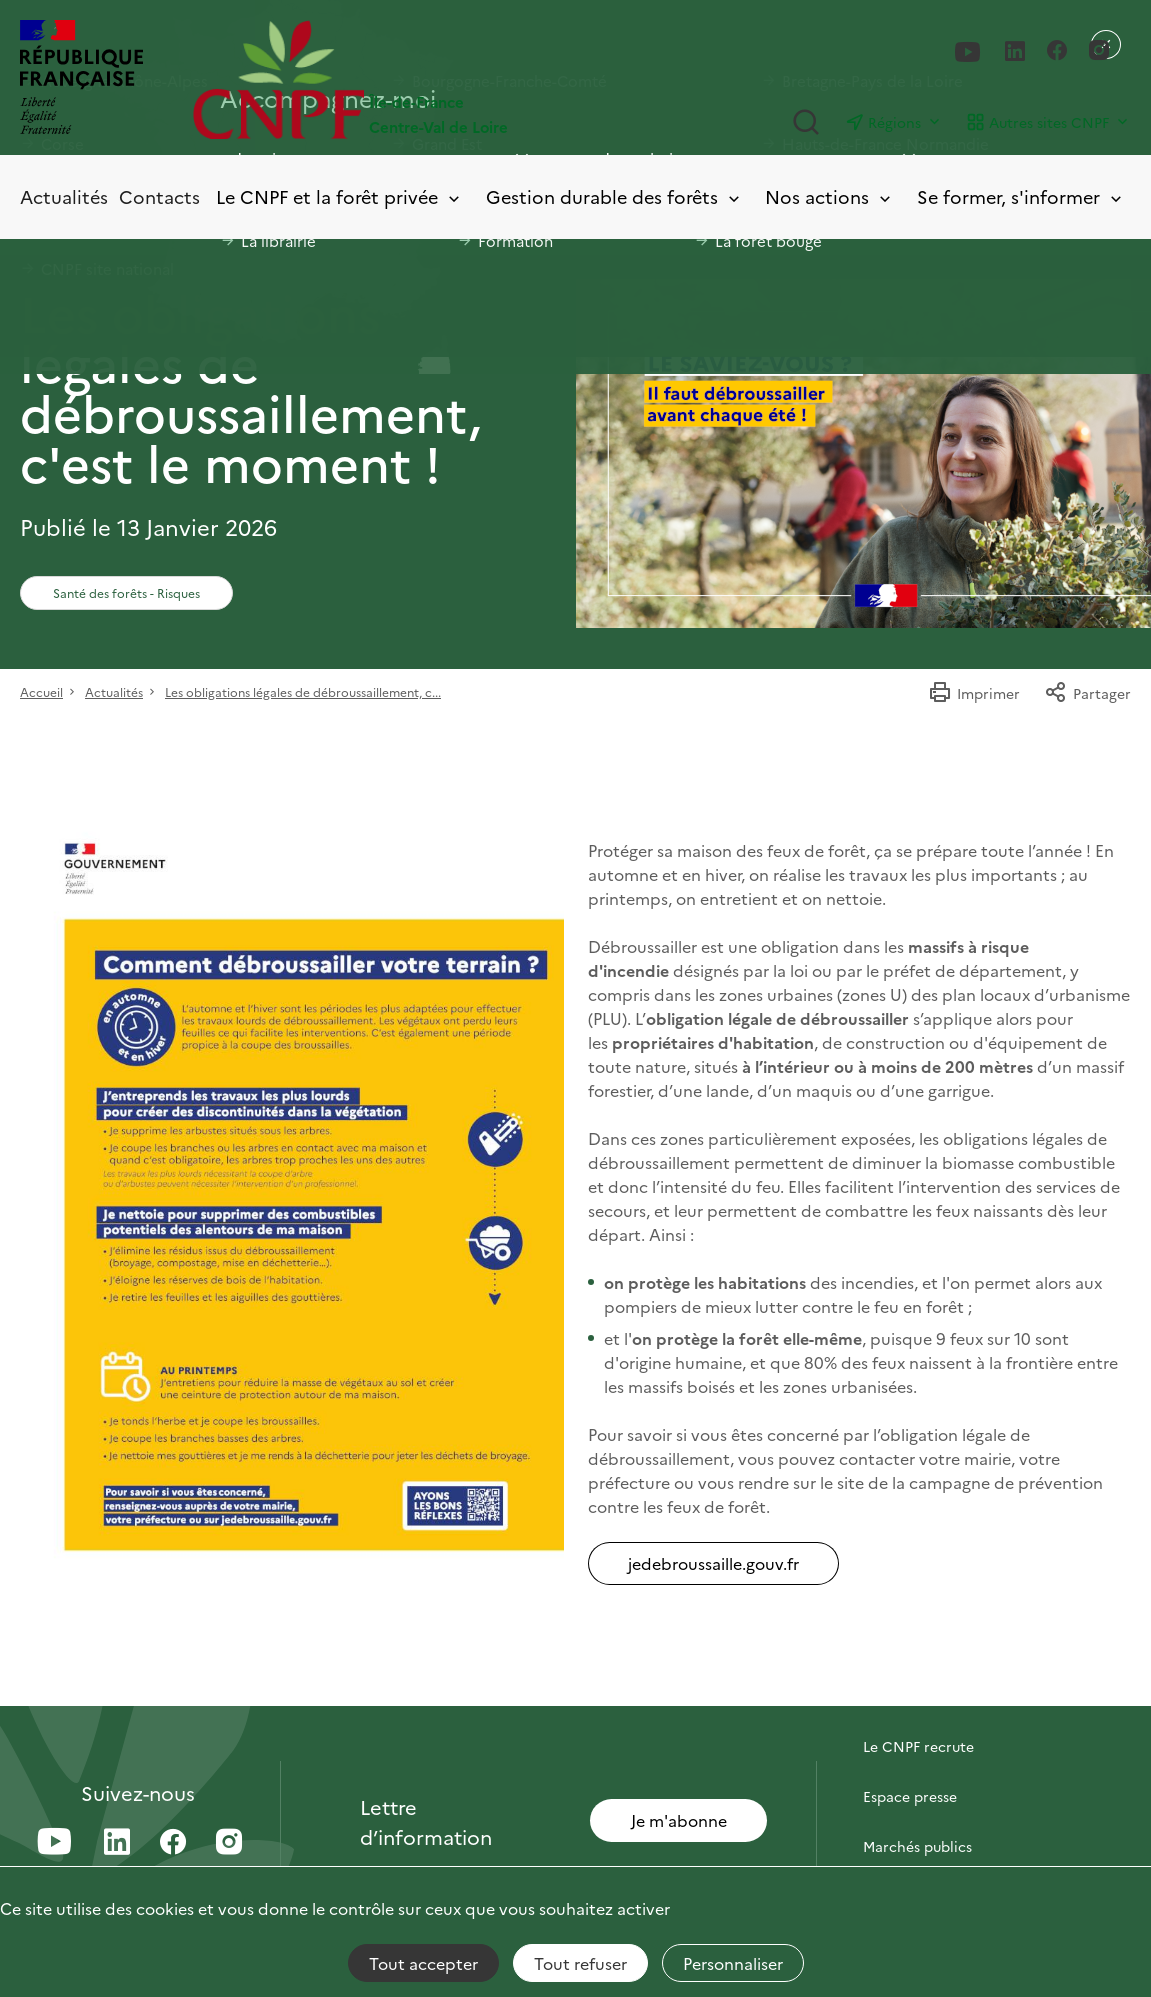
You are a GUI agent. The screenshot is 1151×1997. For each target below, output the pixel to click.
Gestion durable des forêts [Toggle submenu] (614, 197)
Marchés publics (917, 1846)
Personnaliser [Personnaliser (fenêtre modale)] (733, 1963)
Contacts (159, 196)
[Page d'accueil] (384, 79)
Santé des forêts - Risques (126, 592)
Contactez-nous (917, 1696)
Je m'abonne (679, 1820)
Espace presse (910, 1796)
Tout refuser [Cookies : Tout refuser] (580, 1963)
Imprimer (974, 693)
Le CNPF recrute (918, 1746)
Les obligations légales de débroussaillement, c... (303, 691)
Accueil (41, 691)
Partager (1087, 693)
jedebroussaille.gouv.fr (713, 1563)
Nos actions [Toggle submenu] (829, 197)
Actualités (64, 196)
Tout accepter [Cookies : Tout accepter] (423, 1963)
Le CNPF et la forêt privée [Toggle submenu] (339, 197)
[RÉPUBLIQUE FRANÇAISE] (81, 79)
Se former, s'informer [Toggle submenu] (1021, 197)
